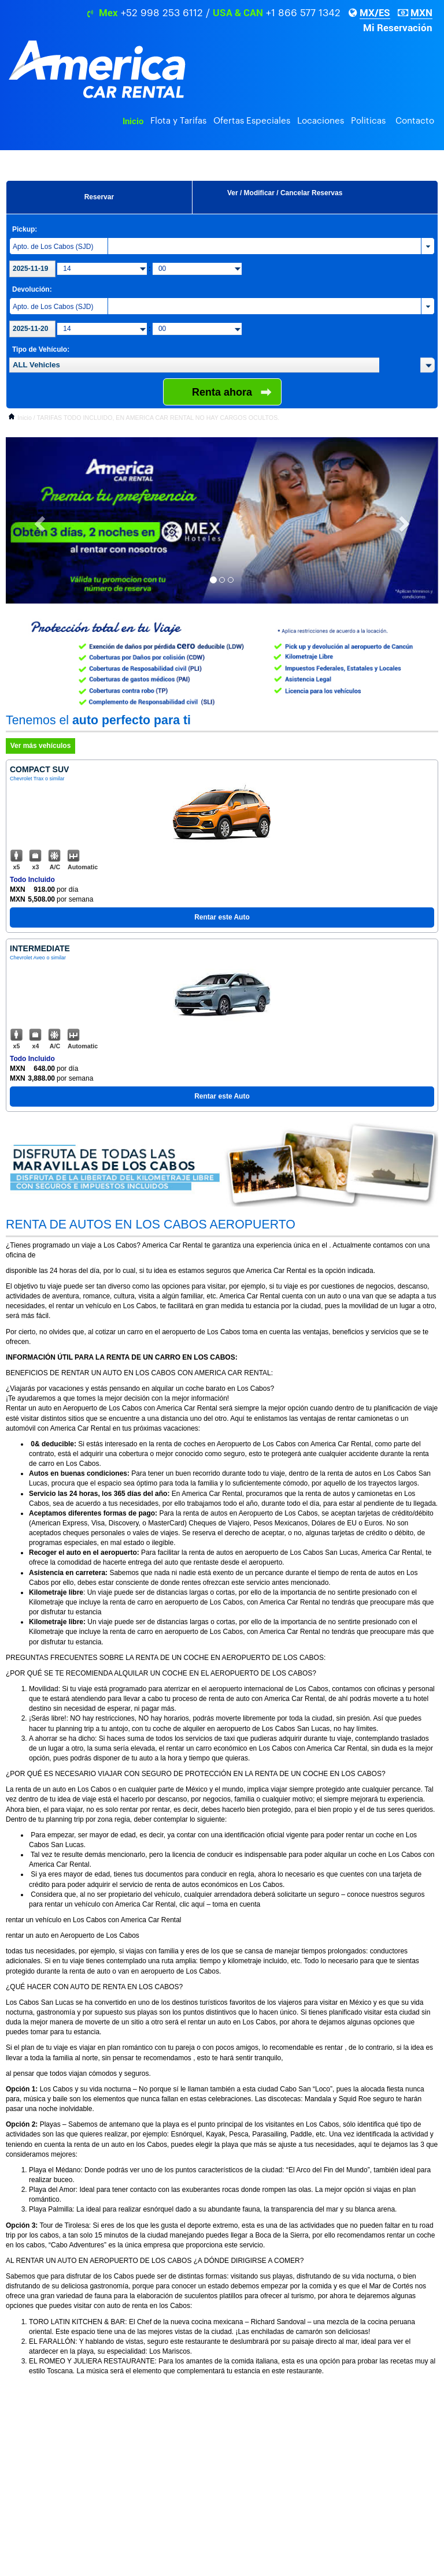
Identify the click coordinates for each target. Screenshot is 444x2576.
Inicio (133, 121)
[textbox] (194, 365)
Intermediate (40, 948)
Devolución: (32, 289)
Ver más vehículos (40, 746)
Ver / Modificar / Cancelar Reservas (284, 193)
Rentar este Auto (222, 917)
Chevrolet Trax (27, 778)
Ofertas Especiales (251, 121)
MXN (421, 12)
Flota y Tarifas (178, 121)
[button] (427, 365)
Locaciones (320, 121)
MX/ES (375, 12)
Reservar (99, 197)
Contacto (414, 121)
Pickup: (24, 229)
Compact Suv (39, 769)
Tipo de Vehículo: (40, 349)
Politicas (368, 121)
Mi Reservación (397, 27)
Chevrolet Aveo (27, 958)
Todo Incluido (32, 880)
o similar (55, 778)
